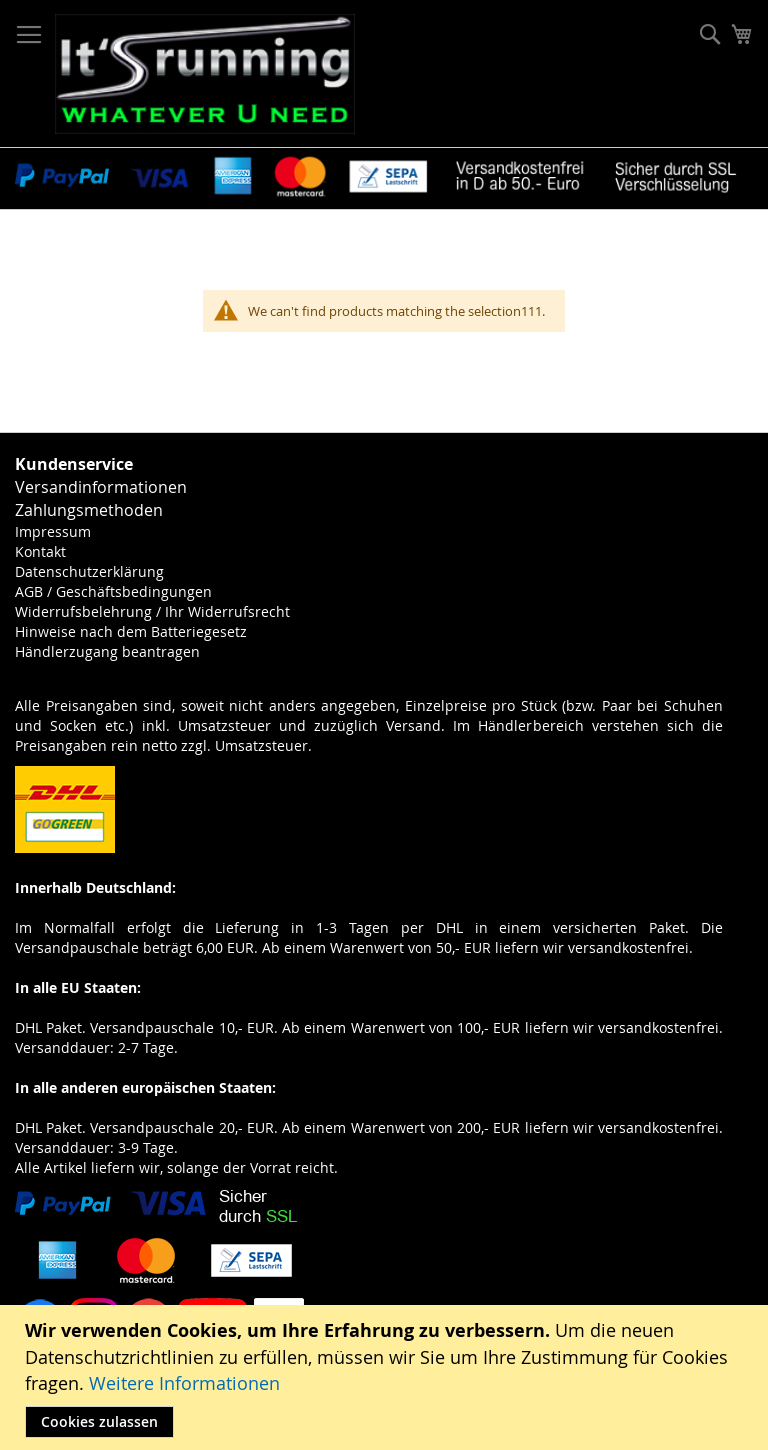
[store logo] (205, 74)
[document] (386, 1377)
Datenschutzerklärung (89, 571)
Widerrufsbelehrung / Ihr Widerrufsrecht (152, 611)
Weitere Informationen (184, 1383)
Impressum (53, 531)
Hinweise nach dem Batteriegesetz (131, 631)
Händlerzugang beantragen (107, 651)
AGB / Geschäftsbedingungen (113, 591)
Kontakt (40, 551)
